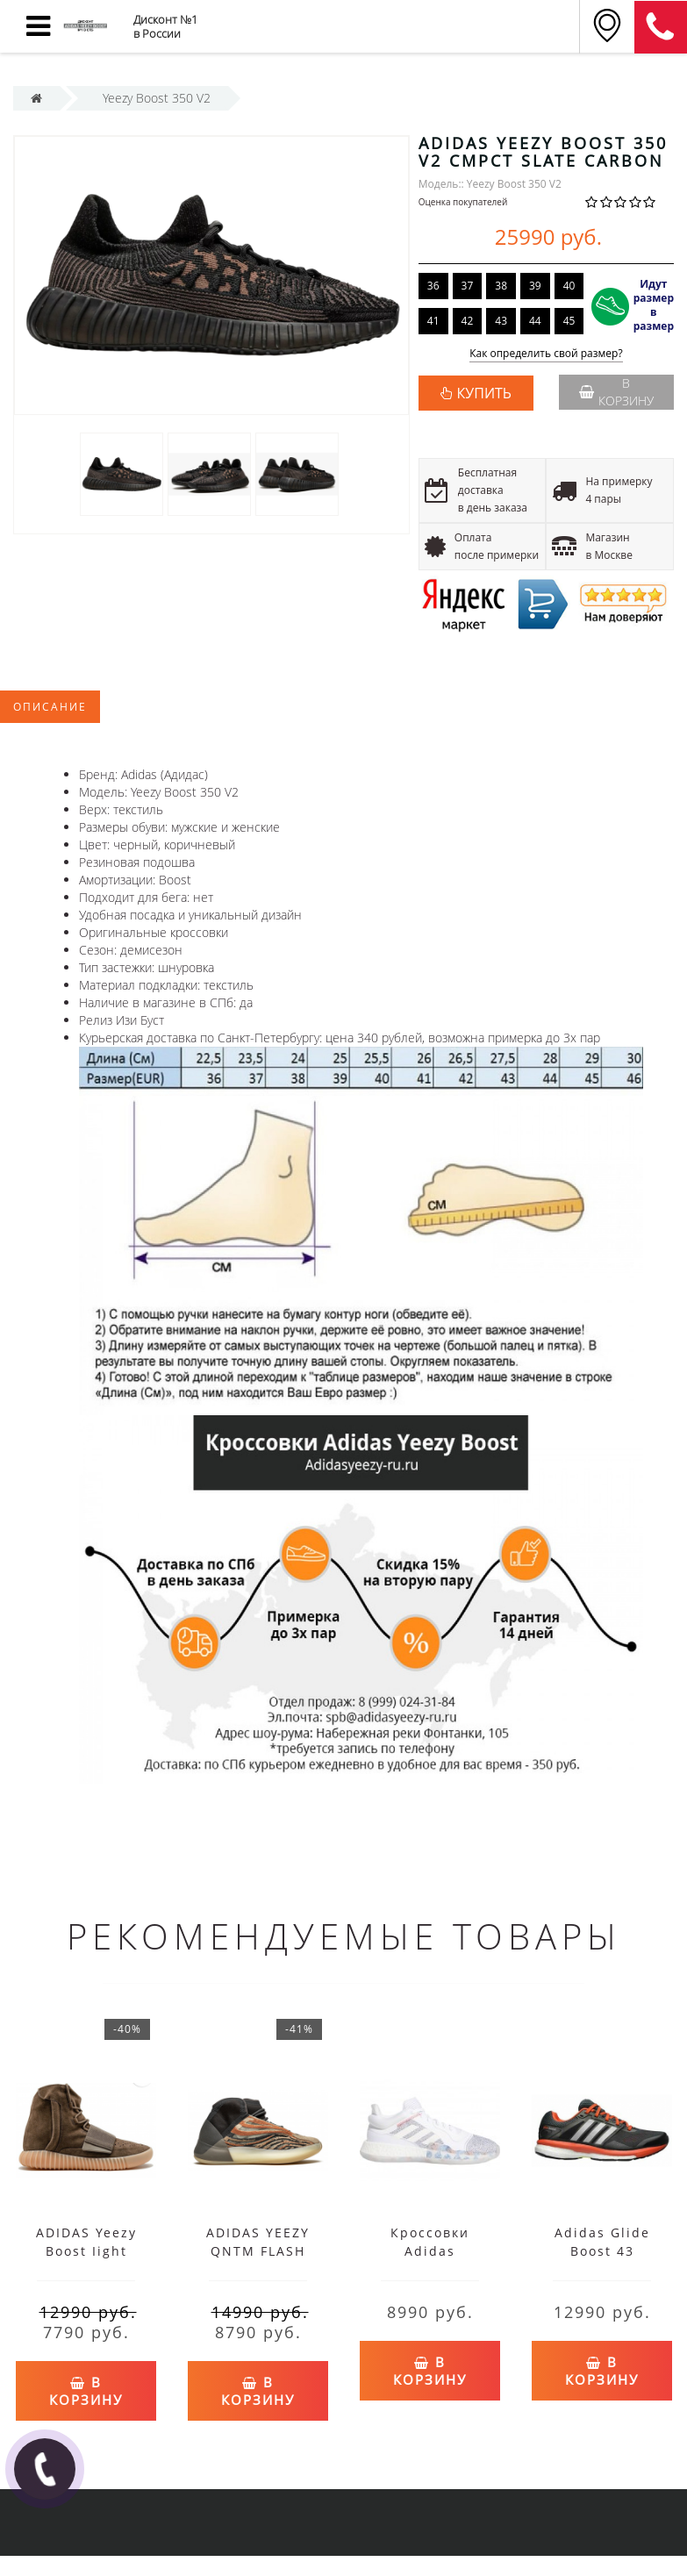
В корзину (616, 392)
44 (535, 320)
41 (433, 320)
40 (569, 285)
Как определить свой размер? (546, 354)
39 (535, 285)
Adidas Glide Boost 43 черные (602, 2251)
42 (468, 320)
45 (569, 320)
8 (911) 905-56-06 (660, 27)
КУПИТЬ (484, 393)
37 (468, 285)
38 (501, 285)
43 (501, 320)
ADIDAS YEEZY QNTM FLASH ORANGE (258, 2251)
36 (433, 285)
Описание (50, 706)
